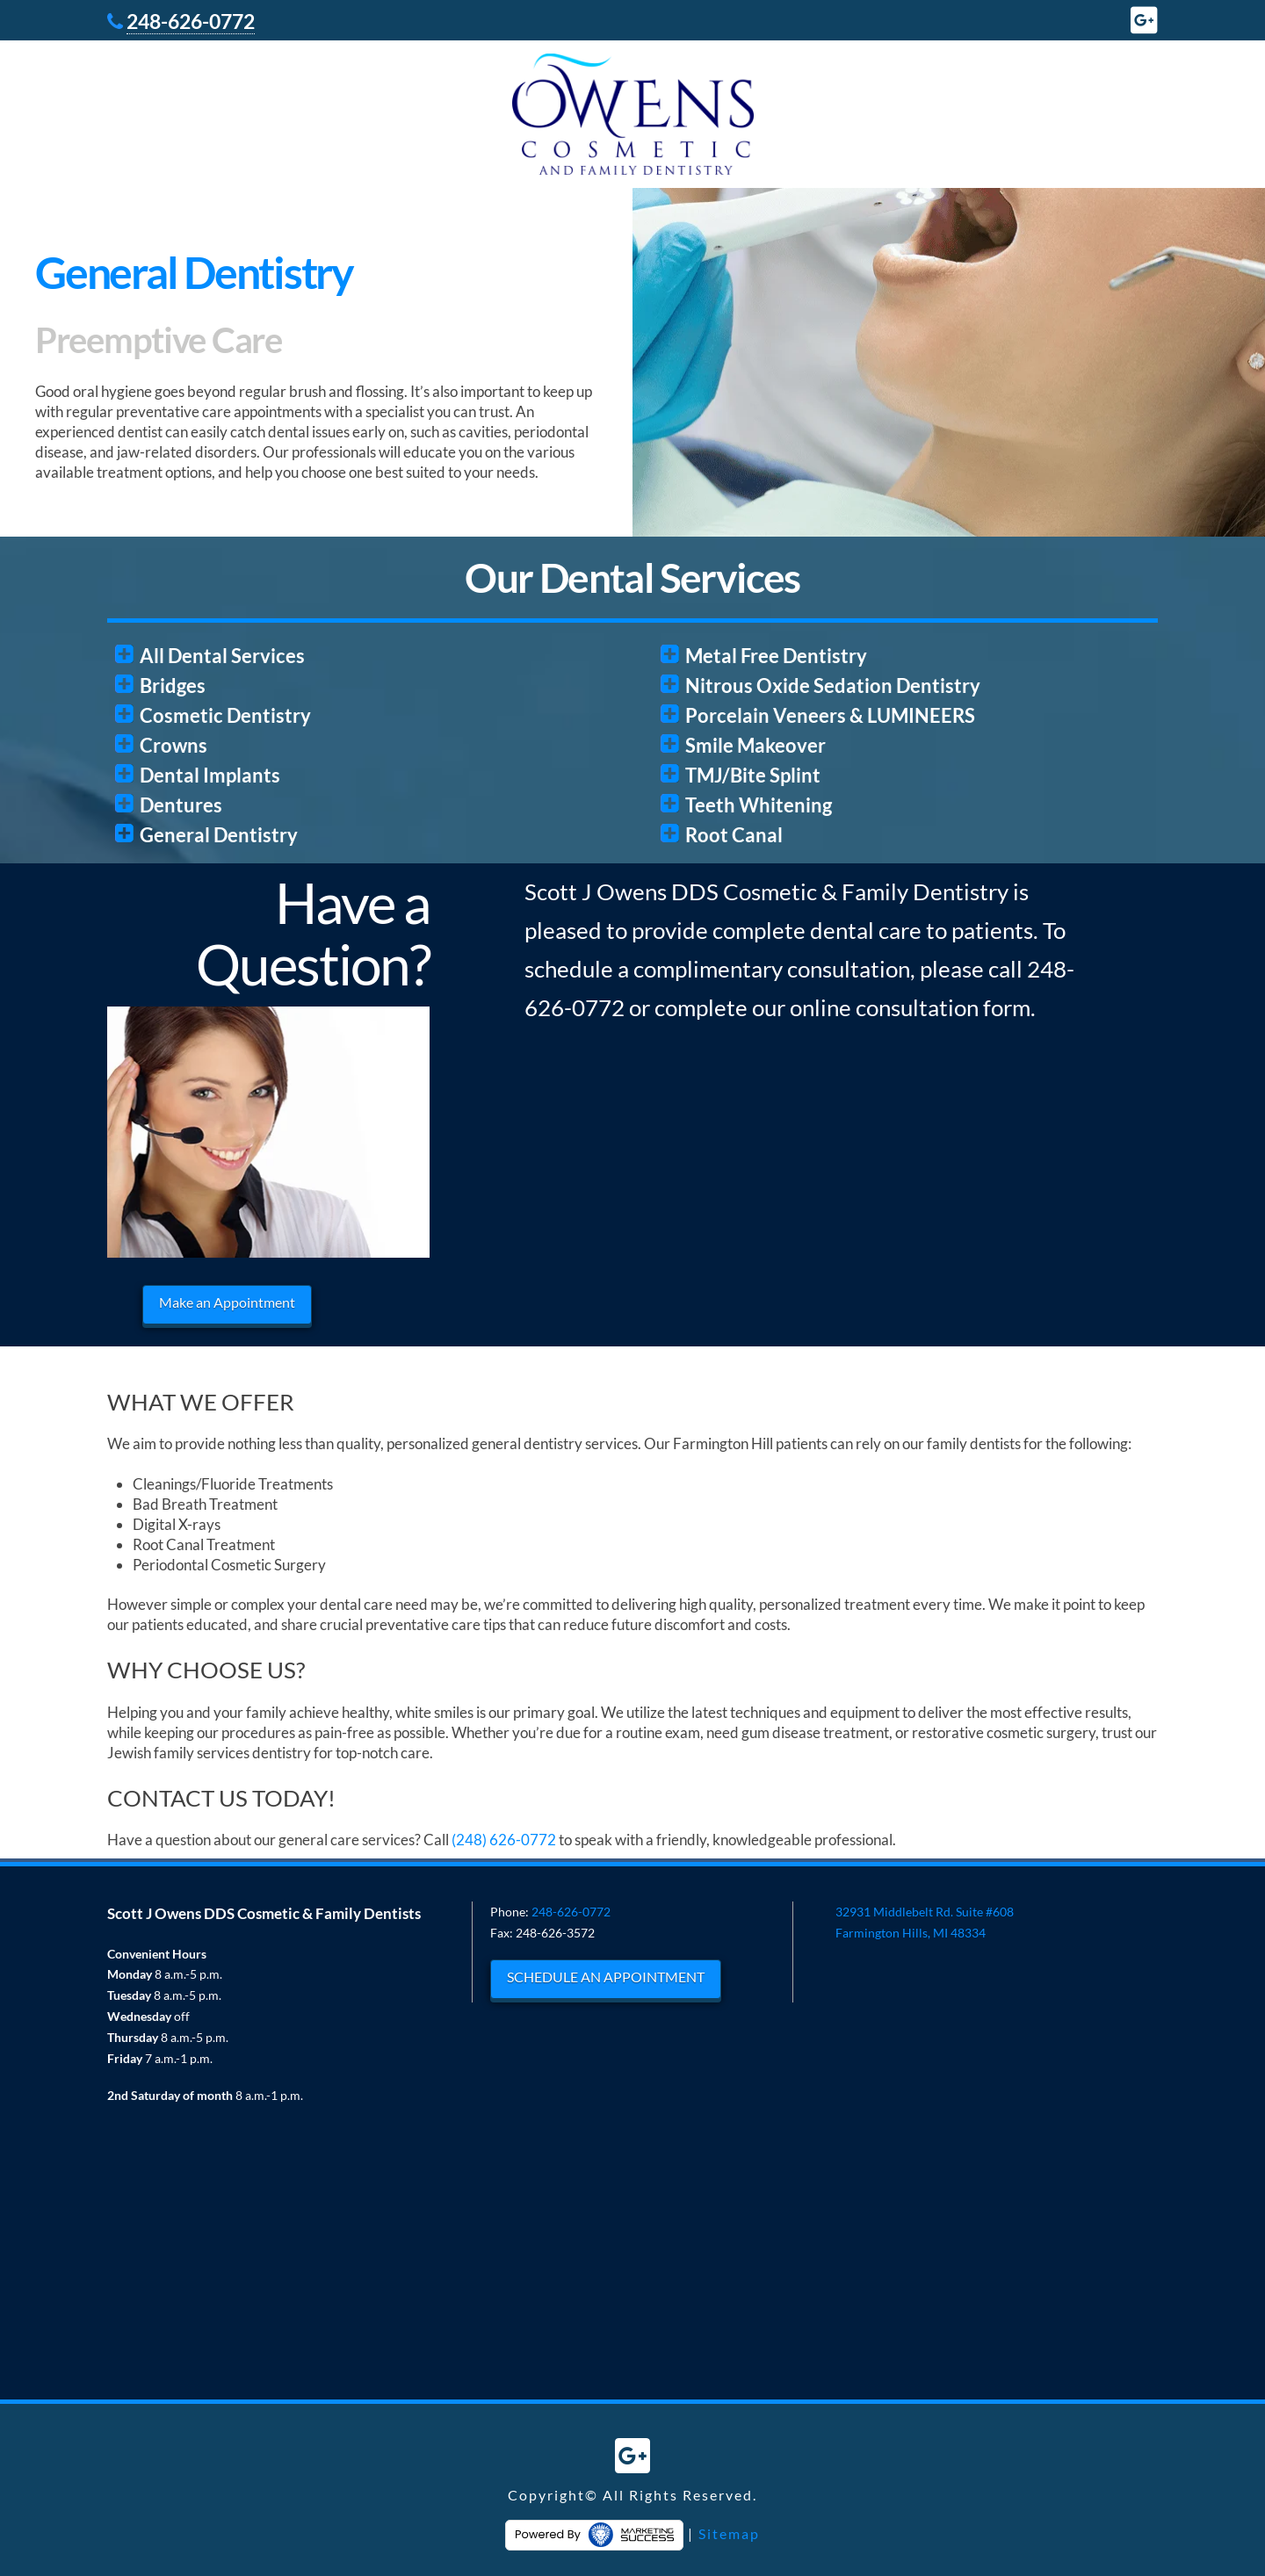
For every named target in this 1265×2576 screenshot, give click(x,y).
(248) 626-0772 (504, 1839)
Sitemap (729, 2533)
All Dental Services (222, 655)
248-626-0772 (190, 21)
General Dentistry (219, 835)
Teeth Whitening (758, 805)
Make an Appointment (227, 1302)
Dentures (181, 805)
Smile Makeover (755, 745)
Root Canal (734, 835)
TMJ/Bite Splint (752, 775)
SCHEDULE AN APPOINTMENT (606, 1976)
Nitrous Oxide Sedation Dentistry (832, 685)
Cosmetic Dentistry (225, 715)
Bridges (173, 685)
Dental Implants (210, 775)
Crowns (173, 745)
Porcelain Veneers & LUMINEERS (830, 715)
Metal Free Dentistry (776, 655)
